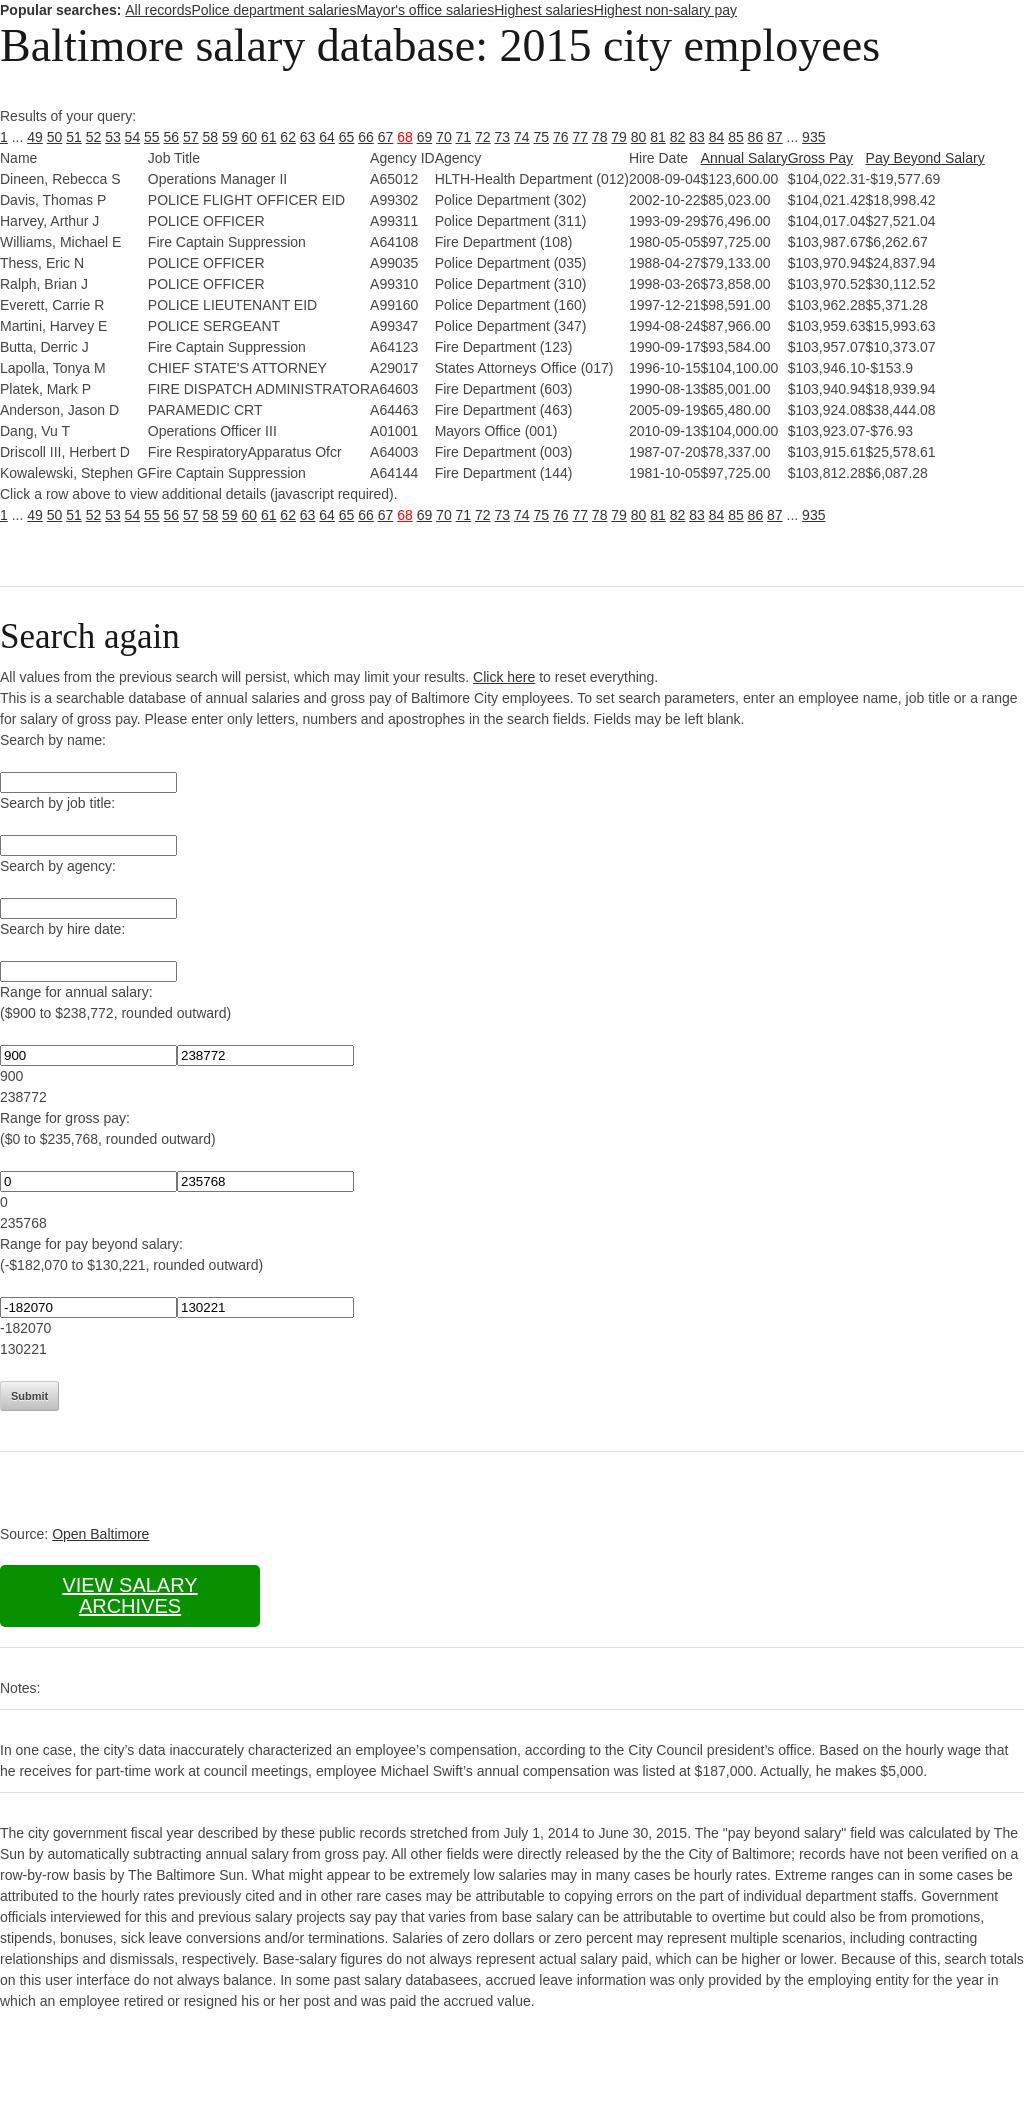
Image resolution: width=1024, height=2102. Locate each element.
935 (813, 137)
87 (775, 137)
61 (269, 137)
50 (55, 137)
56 (172, 137)
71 (464, 137)
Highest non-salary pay (665, 10)
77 (580, 137)
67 (386, 137)
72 (483, 137)
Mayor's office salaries (425, 10)
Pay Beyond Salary (925, 158)
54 (133, 137)
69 (425, 137)
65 (347, 137)
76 (561, 137)
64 (327, 137)
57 (191, 137)
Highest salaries (544, 10)
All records (158, 10)
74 (522, 137)
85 (736, 137)
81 (658, 137)
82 (678, 137)
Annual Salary (744, 158)
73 (503, 137)
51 (74, 137)
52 (94, 137)
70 (444, 137)
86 (756, 137)
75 (541, 137)
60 (249, 137)
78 (600, 137)
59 (230, 137)
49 (35, 137)
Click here (504, 677)
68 (405, 137)
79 (619, 137)
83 (697, 137)
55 (152, 137)
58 (210, 137)
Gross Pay (820, 158)
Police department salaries (273, 10)
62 (288, 137)
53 (113, 137)
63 (308, 137)
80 (639, 137)
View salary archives (129, 1595)
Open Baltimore (100, 1534)
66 (366, 137)
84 (717, 137)
